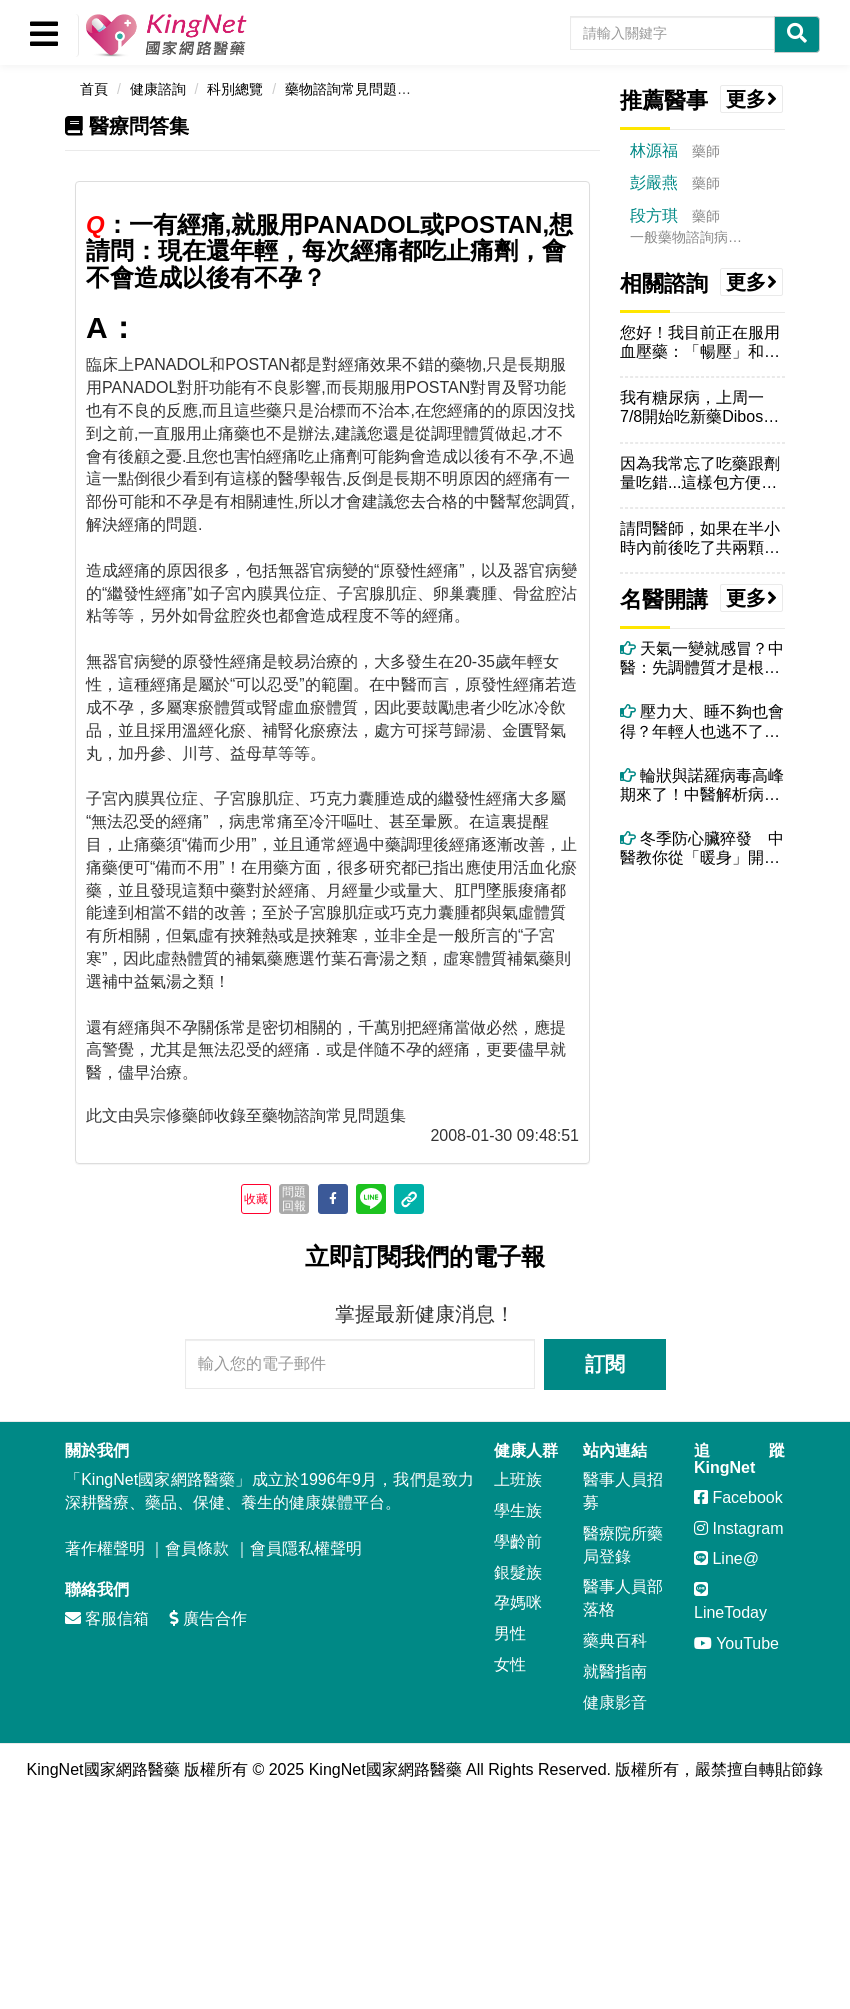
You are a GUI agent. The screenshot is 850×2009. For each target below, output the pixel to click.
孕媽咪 (518, 1602)
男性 (510, 1633)
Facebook (738, 1497)
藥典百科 (615, 1640)
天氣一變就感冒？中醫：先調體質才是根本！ (702, 658)
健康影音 (615, 1702)
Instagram (739, 1528)
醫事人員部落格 (623, 1598)
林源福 (654, 150)
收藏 (256, 1199)
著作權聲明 (105, 1548)
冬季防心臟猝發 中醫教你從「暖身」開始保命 (702, 848)
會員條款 (197, 1548)
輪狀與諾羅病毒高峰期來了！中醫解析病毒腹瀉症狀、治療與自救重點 (702, 785)
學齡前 (518, 1541)
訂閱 (605, 1364)
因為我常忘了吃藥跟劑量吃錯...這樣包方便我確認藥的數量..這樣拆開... (700, 473)
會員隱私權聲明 (306, 1548)
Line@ (726, 1558)
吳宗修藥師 (174, 1115)
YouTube (736, 1643)
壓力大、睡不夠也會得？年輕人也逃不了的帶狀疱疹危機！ (702, 721)
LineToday (730, 1601)
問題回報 (294, 1199)
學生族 (518, 1510)
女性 (510, 1664)
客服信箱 (107, 1618)
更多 (752, 99)
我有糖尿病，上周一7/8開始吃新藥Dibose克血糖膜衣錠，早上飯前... (700, 407)
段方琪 (654, 215)
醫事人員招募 (623, 1491)
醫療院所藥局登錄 (623, 1545)
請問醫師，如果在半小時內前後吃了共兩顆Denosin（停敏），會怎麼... (700, 538)
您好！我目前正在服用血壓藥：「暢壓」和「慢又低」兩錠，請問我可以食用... (700, 342)
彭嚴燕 (654, 182)
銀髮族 (518, 1572)
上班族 (518, 1479)
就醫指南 (615, 1671)
